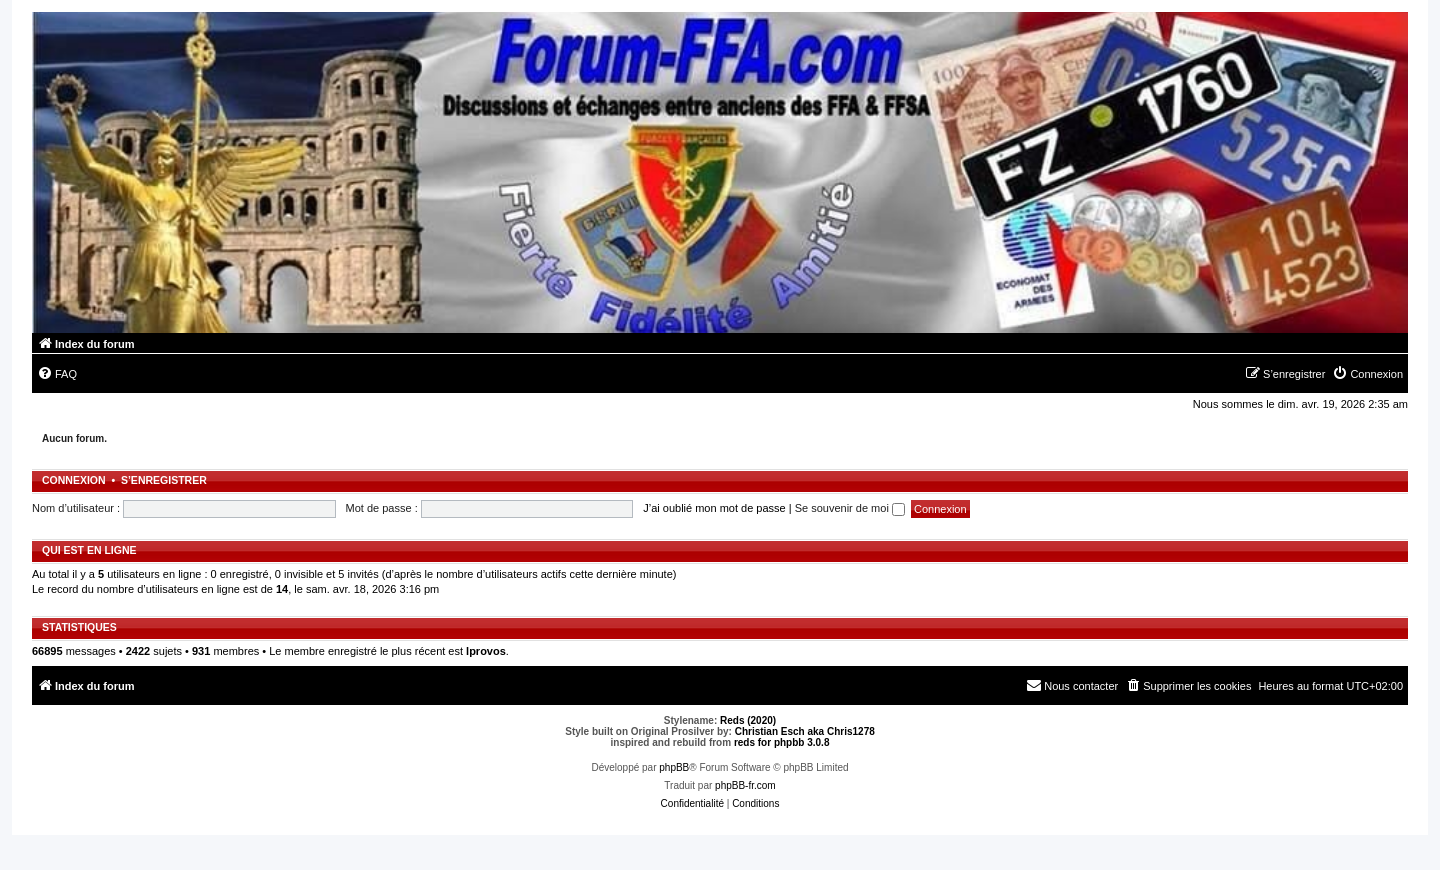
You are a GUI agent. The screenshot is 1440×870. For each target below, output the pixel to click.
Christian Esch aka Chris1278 (805, 731)
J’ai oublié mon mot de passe (714, 508)
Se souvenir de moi (850, 508)
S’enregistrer (164, 480)
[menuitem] (57, 374)
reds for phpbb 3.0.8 (782, 742)
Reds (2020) (748, 720)
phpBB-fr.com (745, 785)
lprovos (486, 651)
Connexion (74, 480)
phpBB (674, 767)
